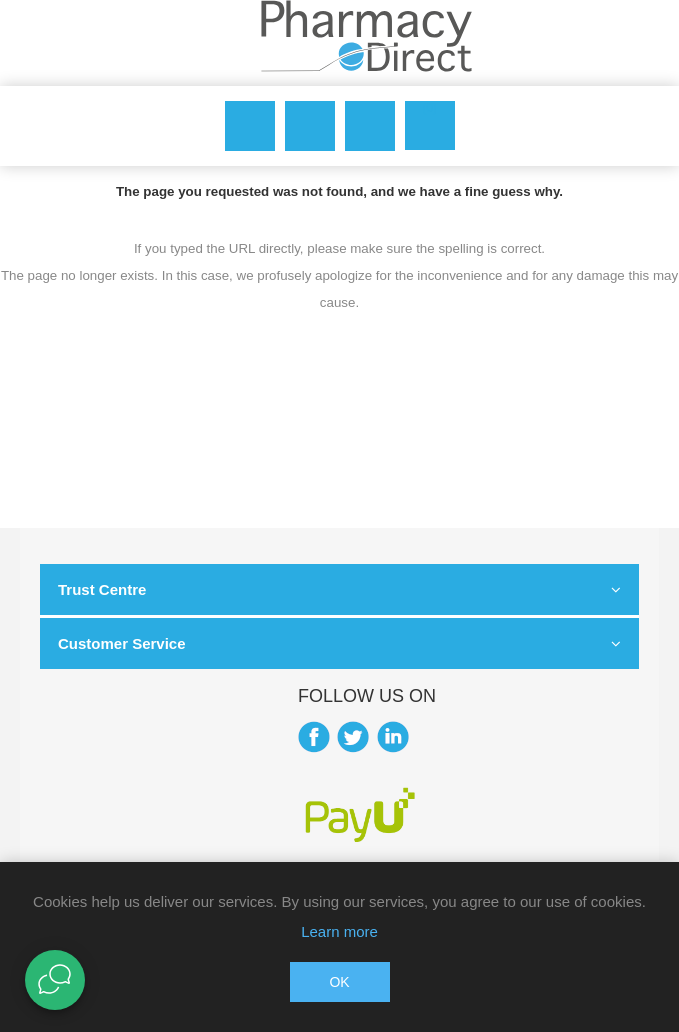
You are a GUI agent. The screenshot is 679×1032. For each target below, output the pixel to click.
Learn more (339, 931)
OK (339, 982)
